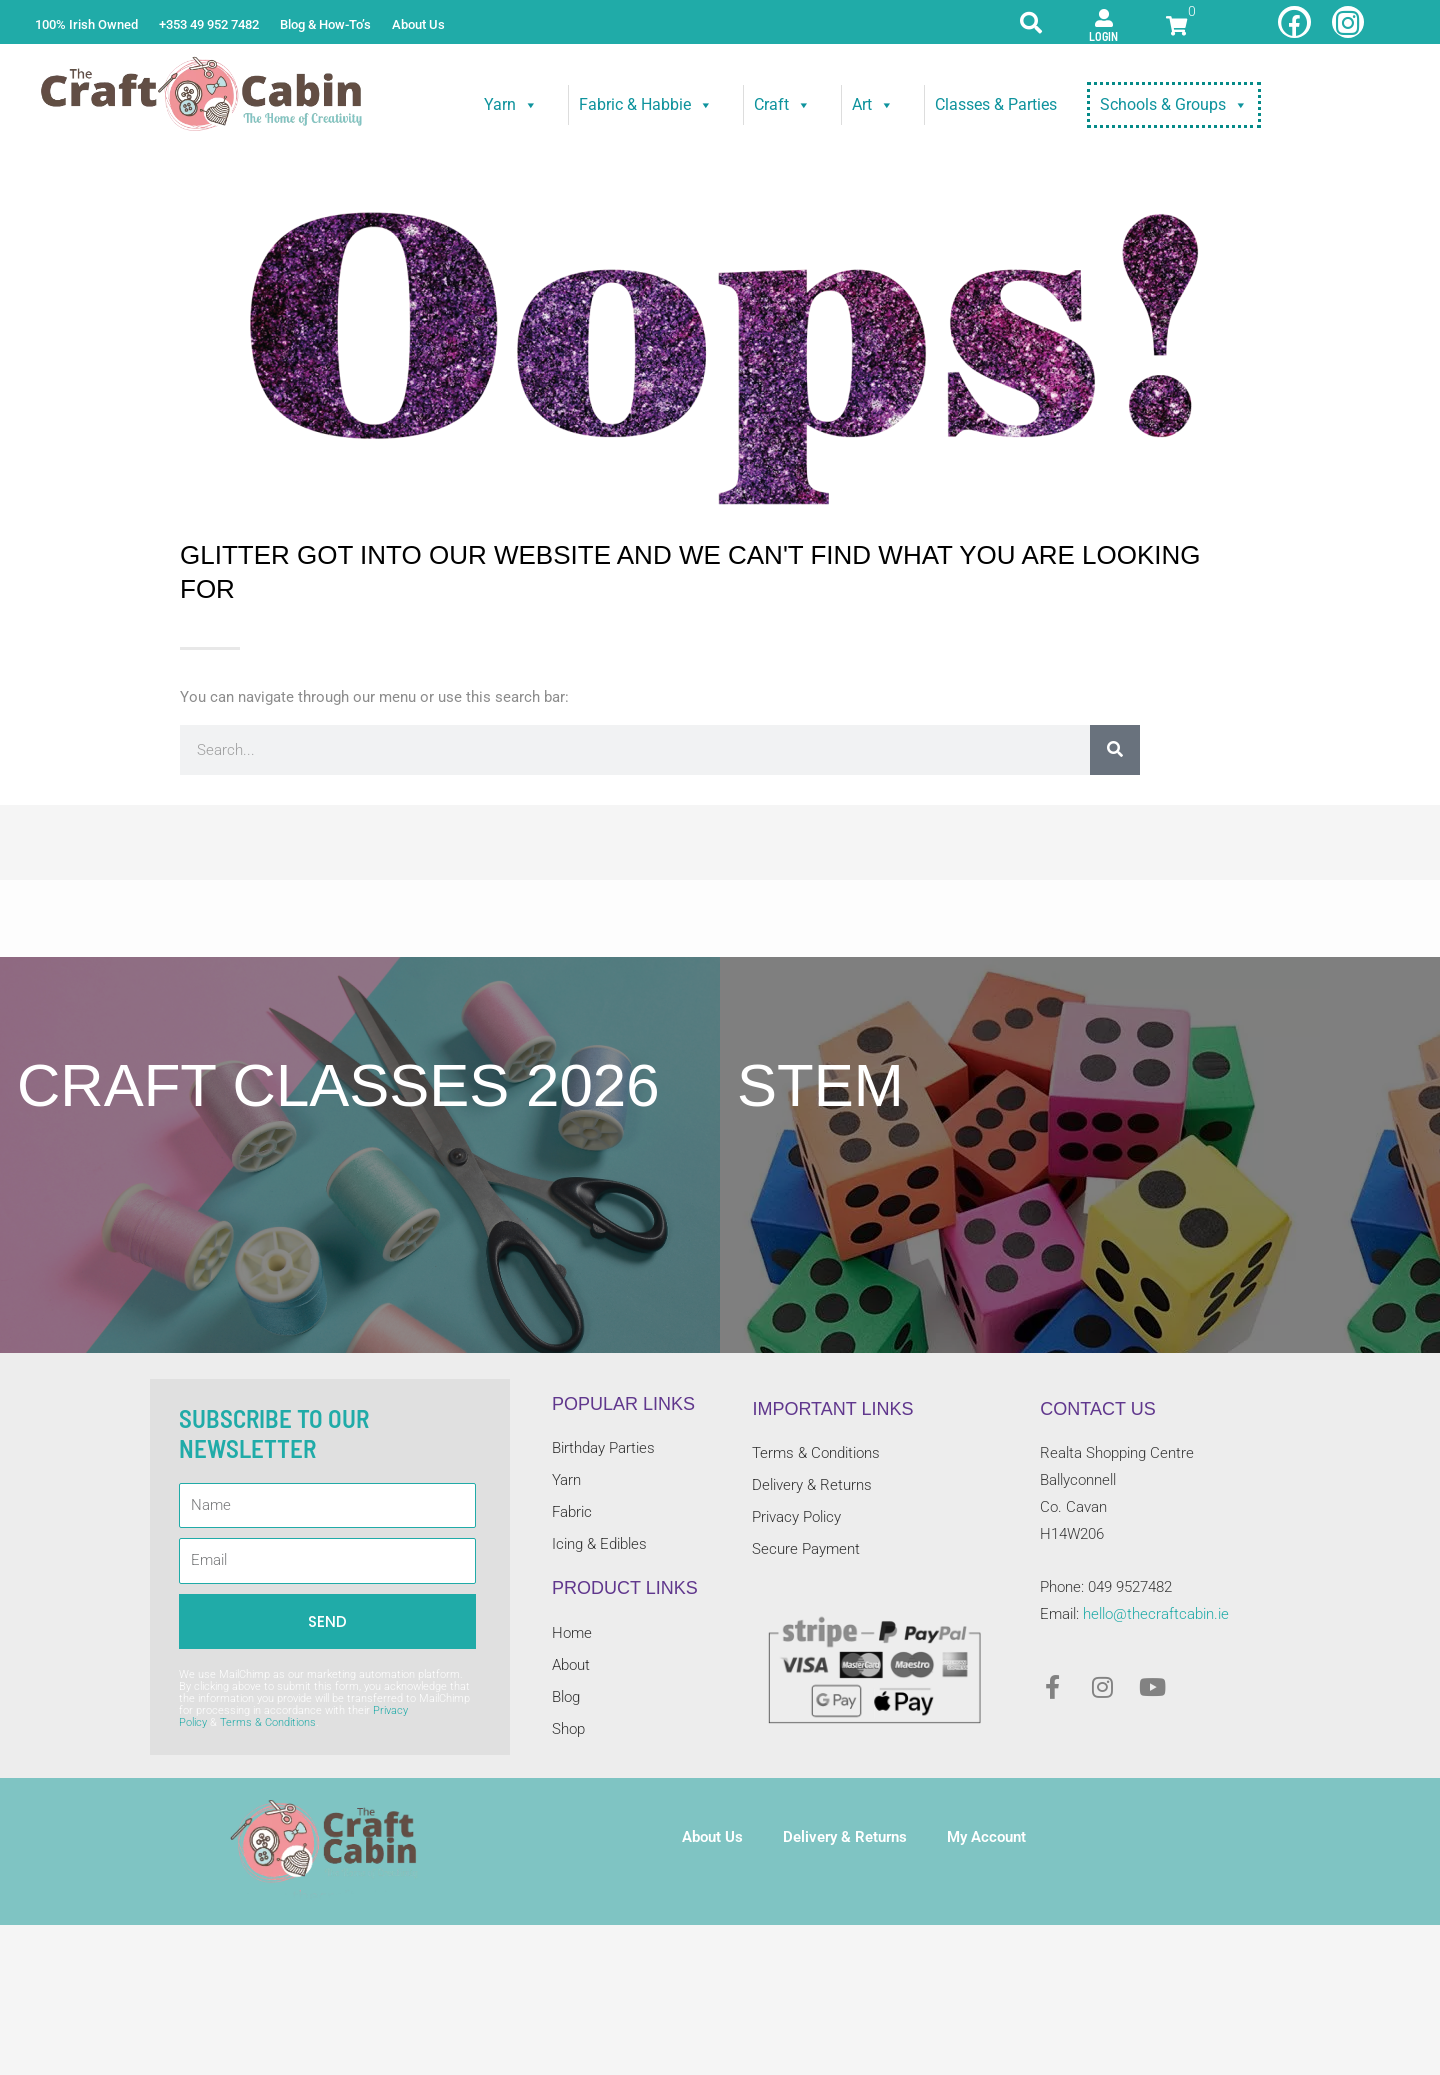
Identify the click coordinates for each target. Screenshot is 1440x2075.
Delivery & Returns (845, 1837)
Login (1103, 36)
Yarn (511, 105)
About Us (418, 24)
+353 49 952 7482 (209, 24)
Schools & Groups (1174, 105)
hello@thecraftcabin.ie (1156, 1614)
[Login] (1104, 18)
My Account (986, 1837)
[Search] (1115, 750)
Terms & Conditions (268, 1722)
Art (873, 105)
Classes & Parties (996, 104)
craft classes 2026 (338, 1085)
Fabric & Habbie (646, 105)
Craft (782, 105)
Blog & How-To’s (325, 24)
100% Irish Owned (86, 24)
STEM (820, 1085)
